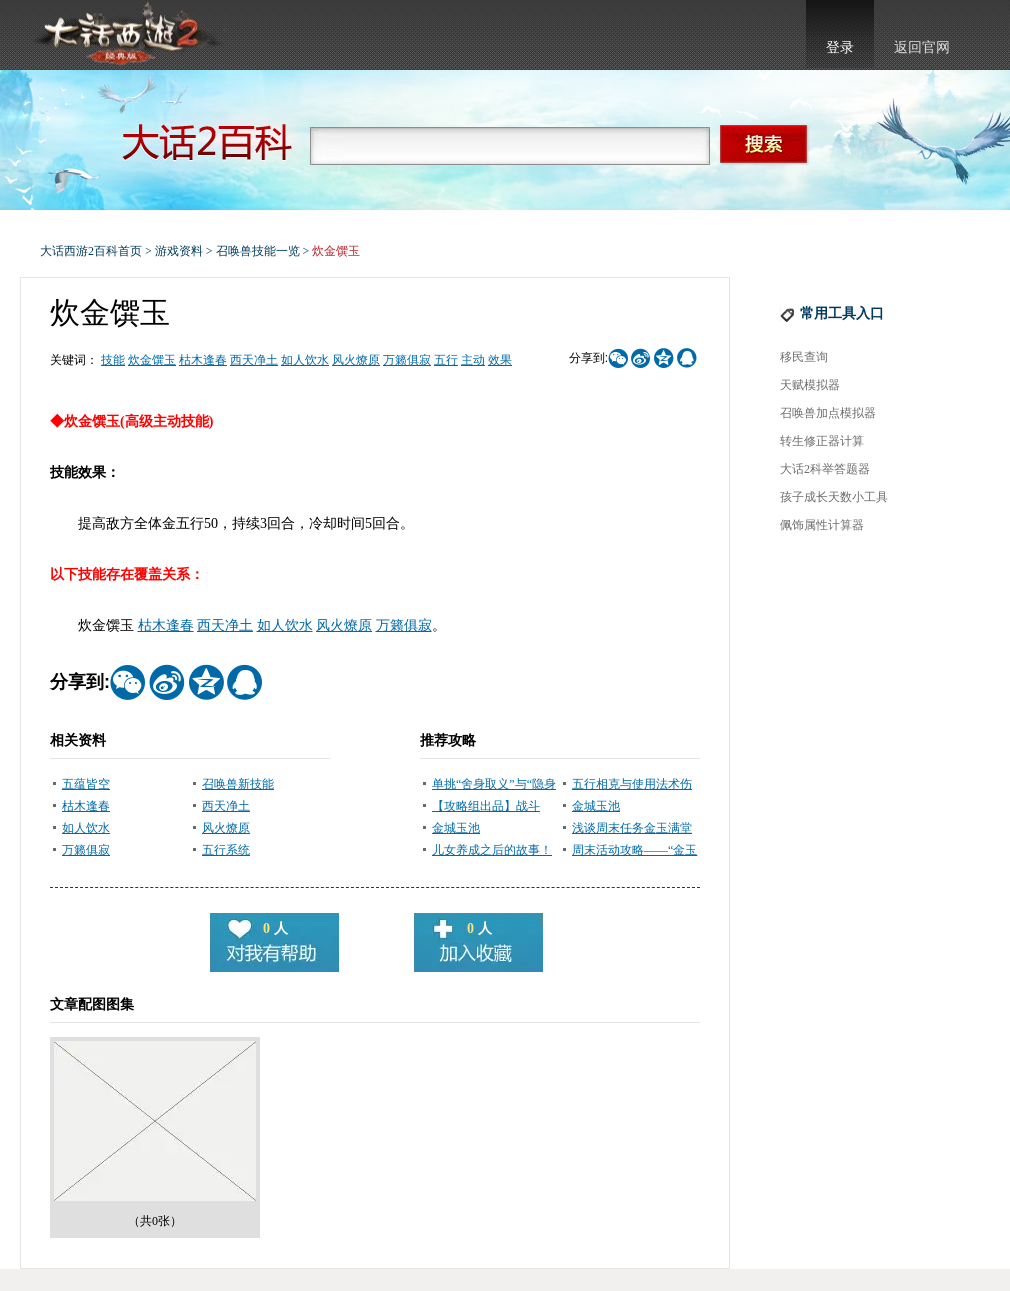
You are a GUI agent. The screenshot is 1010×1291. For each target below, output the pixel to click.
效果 (500, 360)
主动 (473, 360)
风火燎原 (356, 360)
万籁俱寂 (407, 360)
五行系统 (226, 850)
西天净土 (254, 360)
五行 (446, 360)
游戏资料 (179, 251)
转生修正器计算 (822, 441)
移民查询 (804, 357)
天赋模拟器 (810, 385)
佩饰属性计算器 (822, 525)
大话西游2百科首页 (91, 251)
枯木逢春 (203, 360)
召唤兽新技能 (238, 784)
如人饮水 (305, 360)
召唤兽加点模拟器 (828, 413)
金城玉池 (596, 806)
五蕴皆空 (86, 784)
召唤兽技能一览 (258, 251)
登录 (840, 47)
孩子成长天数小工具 (834, 497)
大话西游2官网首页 (126, 35)
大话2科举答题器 (825, 469)
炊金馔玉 (152, 360)
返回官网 (922, 47)
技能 (113, 360)
